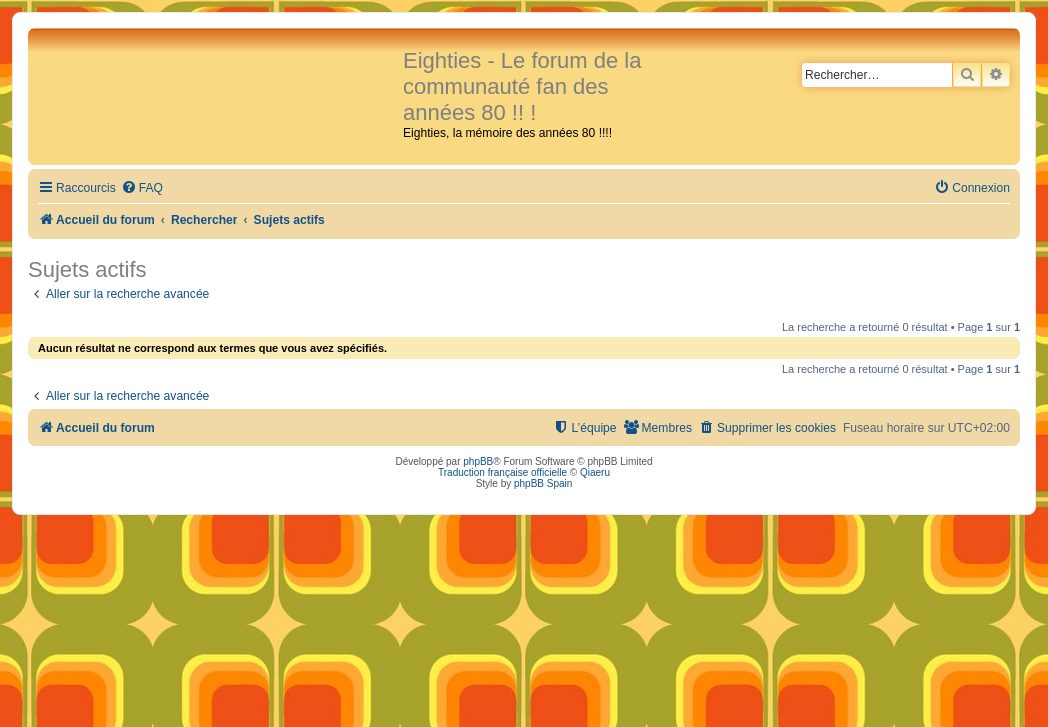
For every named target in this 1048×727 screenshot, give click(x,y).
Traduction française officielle (502, 472)
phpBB (478, 461)
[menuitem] (142, 188)
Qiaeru (595, 472)
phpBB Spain (543, 483)
